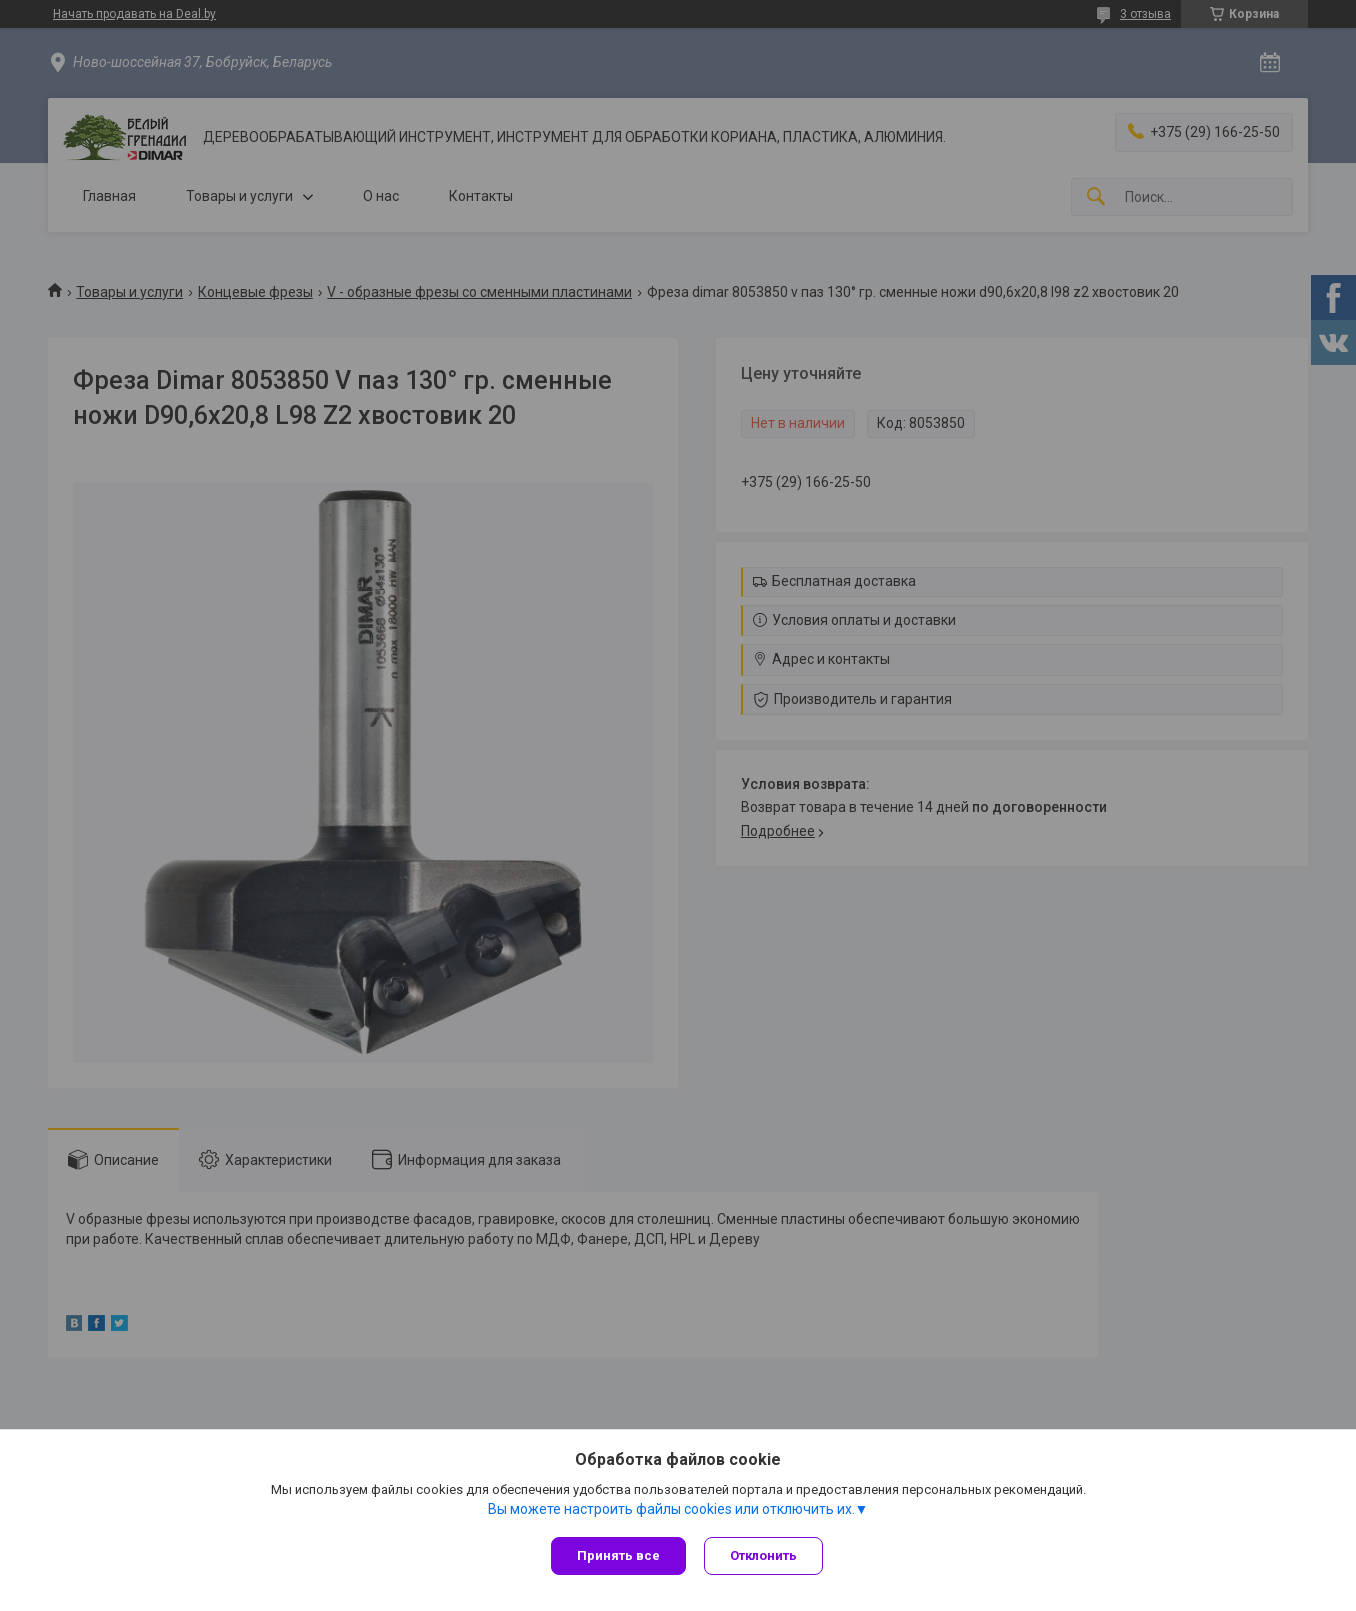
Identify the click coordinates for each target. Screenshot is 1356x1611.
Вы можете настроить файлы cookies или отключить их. (671, 1510)
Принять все (618, 1555)
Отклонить (765, 1555)
